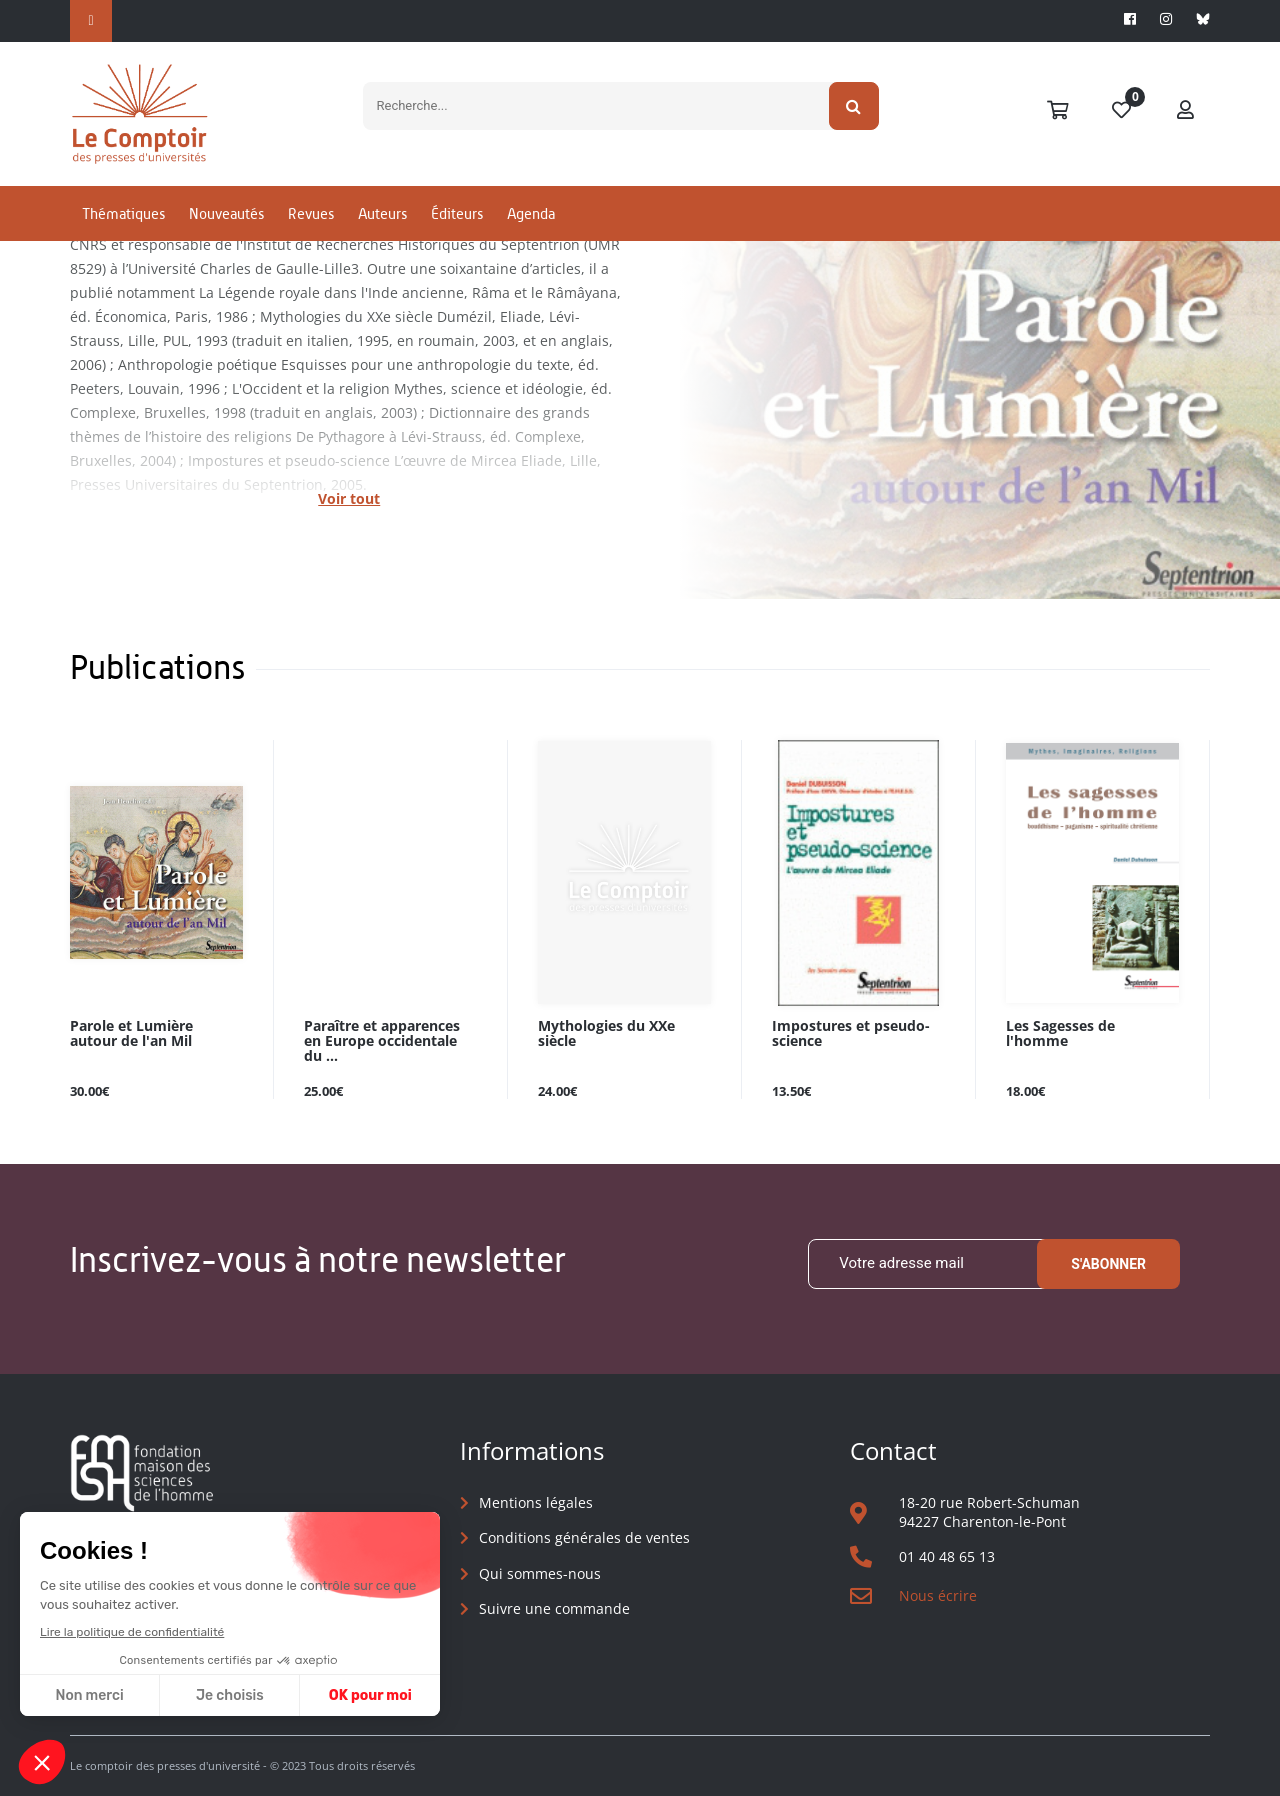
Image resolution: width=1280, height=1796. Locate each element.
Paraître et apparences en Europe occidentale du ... (382, 1041)
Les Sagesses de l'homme (1060, 1034)
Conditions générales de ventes (584, 1537)
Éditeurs (457, 213)
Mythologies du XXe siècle (606, 1034)
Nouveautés (226, 213)
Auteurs (382, 213)
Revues (311, 213)
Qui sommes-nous (540, 1573)
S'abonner (1108, 1264)
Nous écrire (938, 1595)
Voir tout (349, 498)
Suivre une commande (554, 1608)
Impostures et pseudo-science (851, 1034)
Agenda (531, 213)
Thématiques (123, 213)
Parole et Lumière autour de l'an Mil (131, 1034)
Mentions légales (536, 1502)
